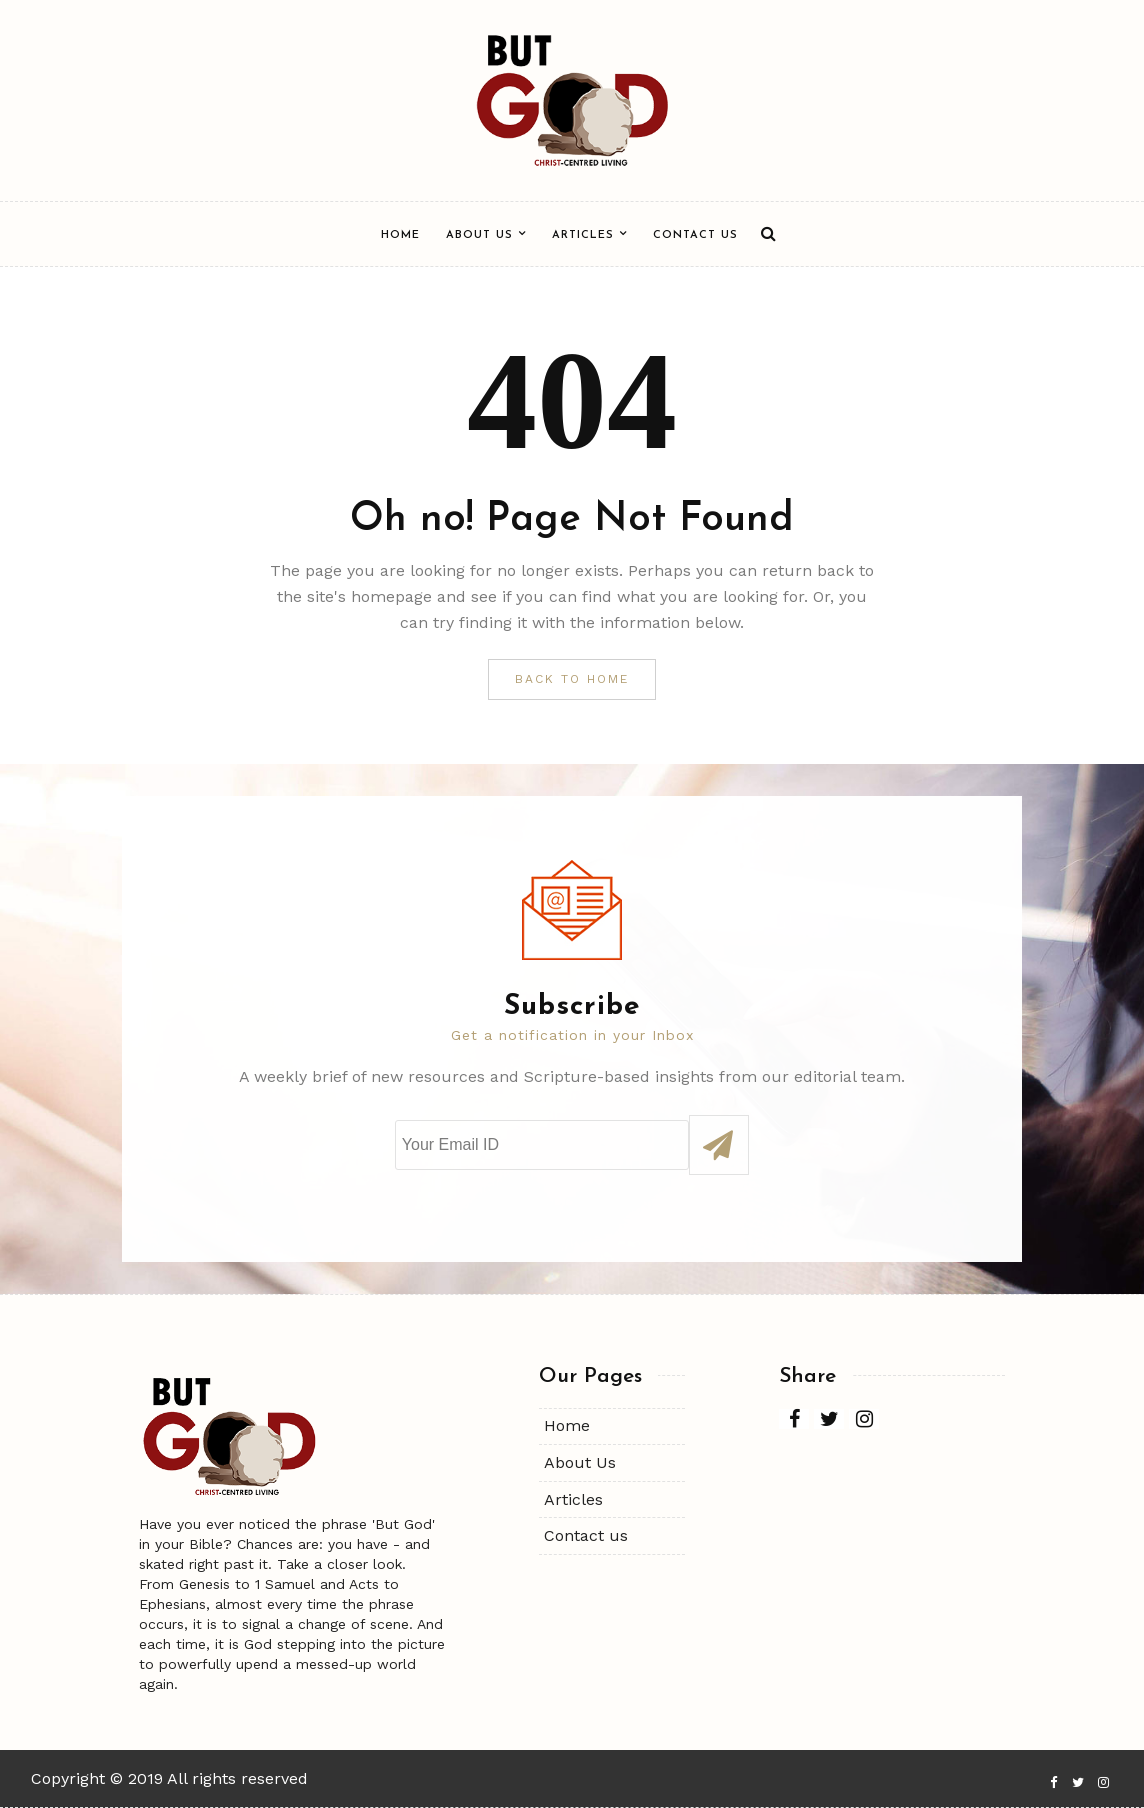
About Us (479, 235)
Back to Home (572, 679)
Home (400, 235)
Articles (583, 235)
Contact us (695, 235)
